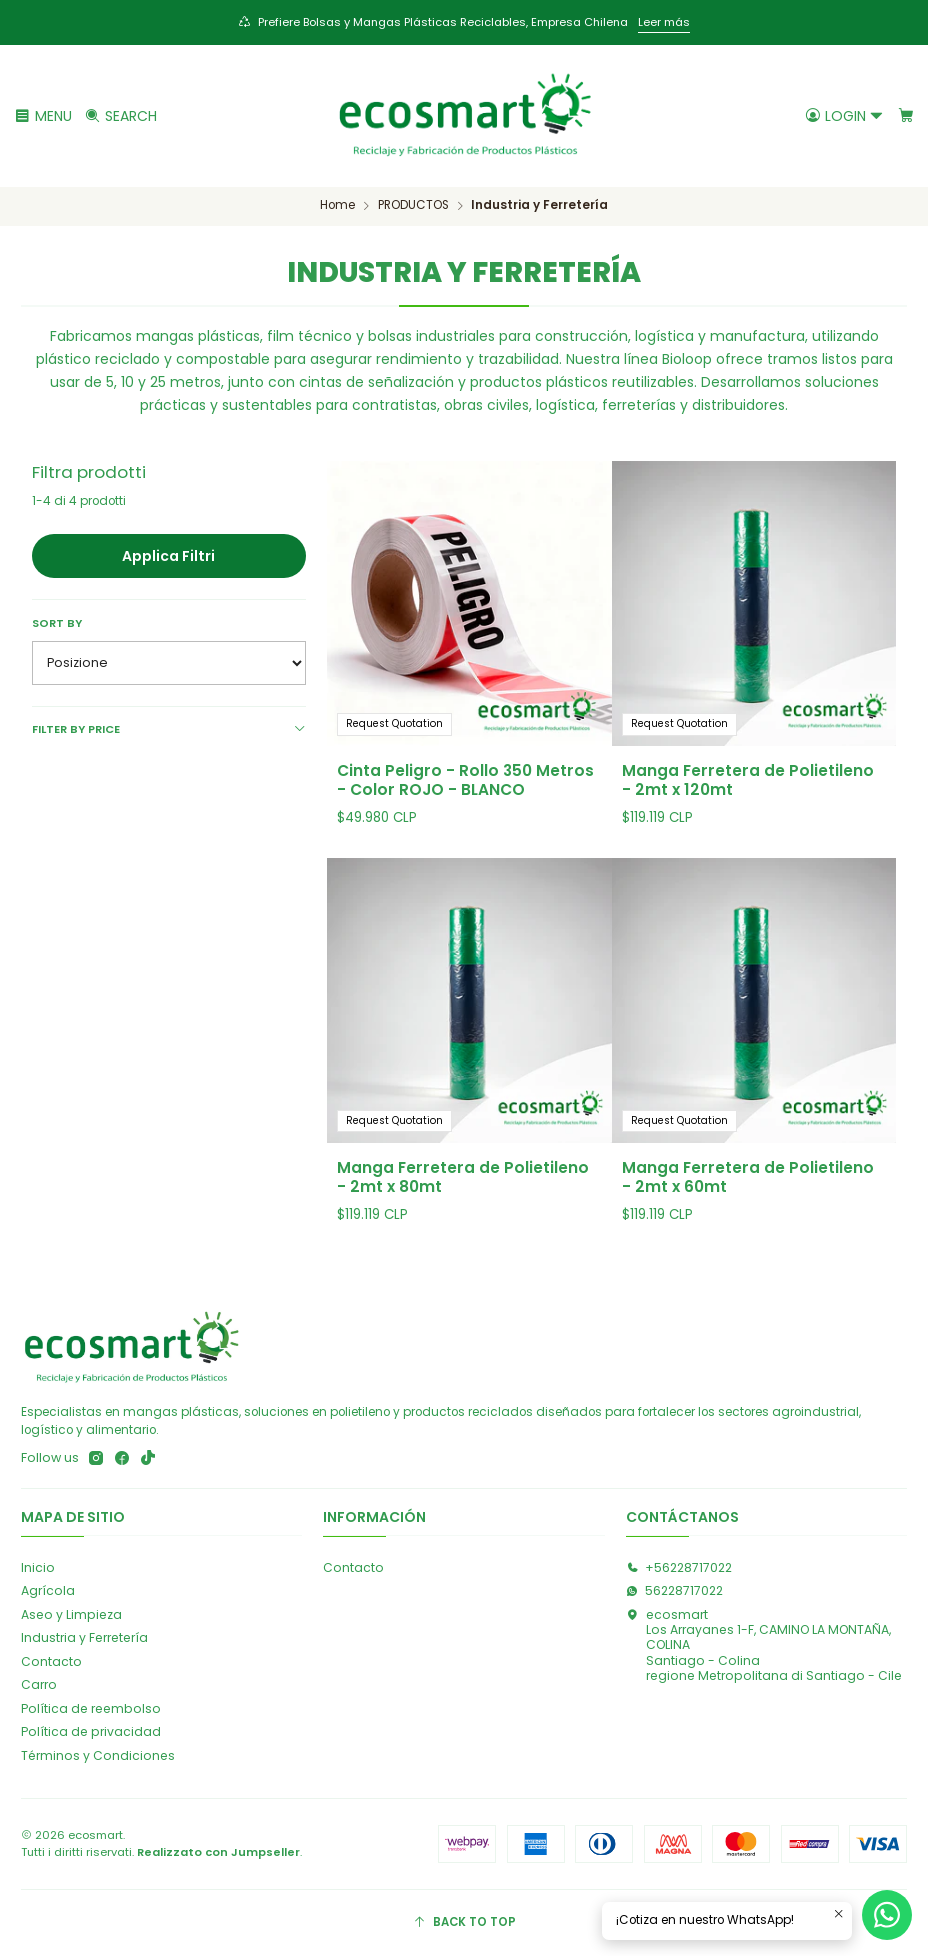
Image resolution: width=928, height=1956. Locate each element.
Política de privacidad (91, 1731)
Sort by (57, 623)
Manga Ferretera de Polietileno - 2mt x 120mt (748, 780)
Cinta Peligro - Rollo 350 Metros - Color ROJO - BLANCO (465, 780)
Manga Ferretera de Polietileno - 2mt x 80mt (463, 1206)
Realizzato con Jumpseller (218, 1852)
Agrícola (48, 1590)
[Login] (844, 115)
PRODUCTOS (413, 206)
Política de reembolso (91, 1708)
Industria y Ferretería (84, 1637)
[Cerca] (121, 115)
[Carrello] (905, 115)
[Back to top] (464, 1923)
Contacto (51, 1661)
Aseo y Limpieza (71, 1614)
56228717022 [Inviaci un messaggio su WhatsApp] (674, 1590)
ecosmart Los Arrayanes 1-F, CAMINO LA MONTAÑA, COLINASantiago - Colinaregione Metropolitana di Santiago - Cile (764, 1645)
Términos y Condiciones (98, 1755)
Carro (39, 1684)
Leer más (664, 22)
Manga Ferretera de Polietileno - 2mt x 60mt (748, 1227)
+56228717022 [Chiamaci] (679, 1567)
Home (337, 206)
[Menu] (43, 115)
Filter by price (169, 729)
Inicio (38, 1567)
